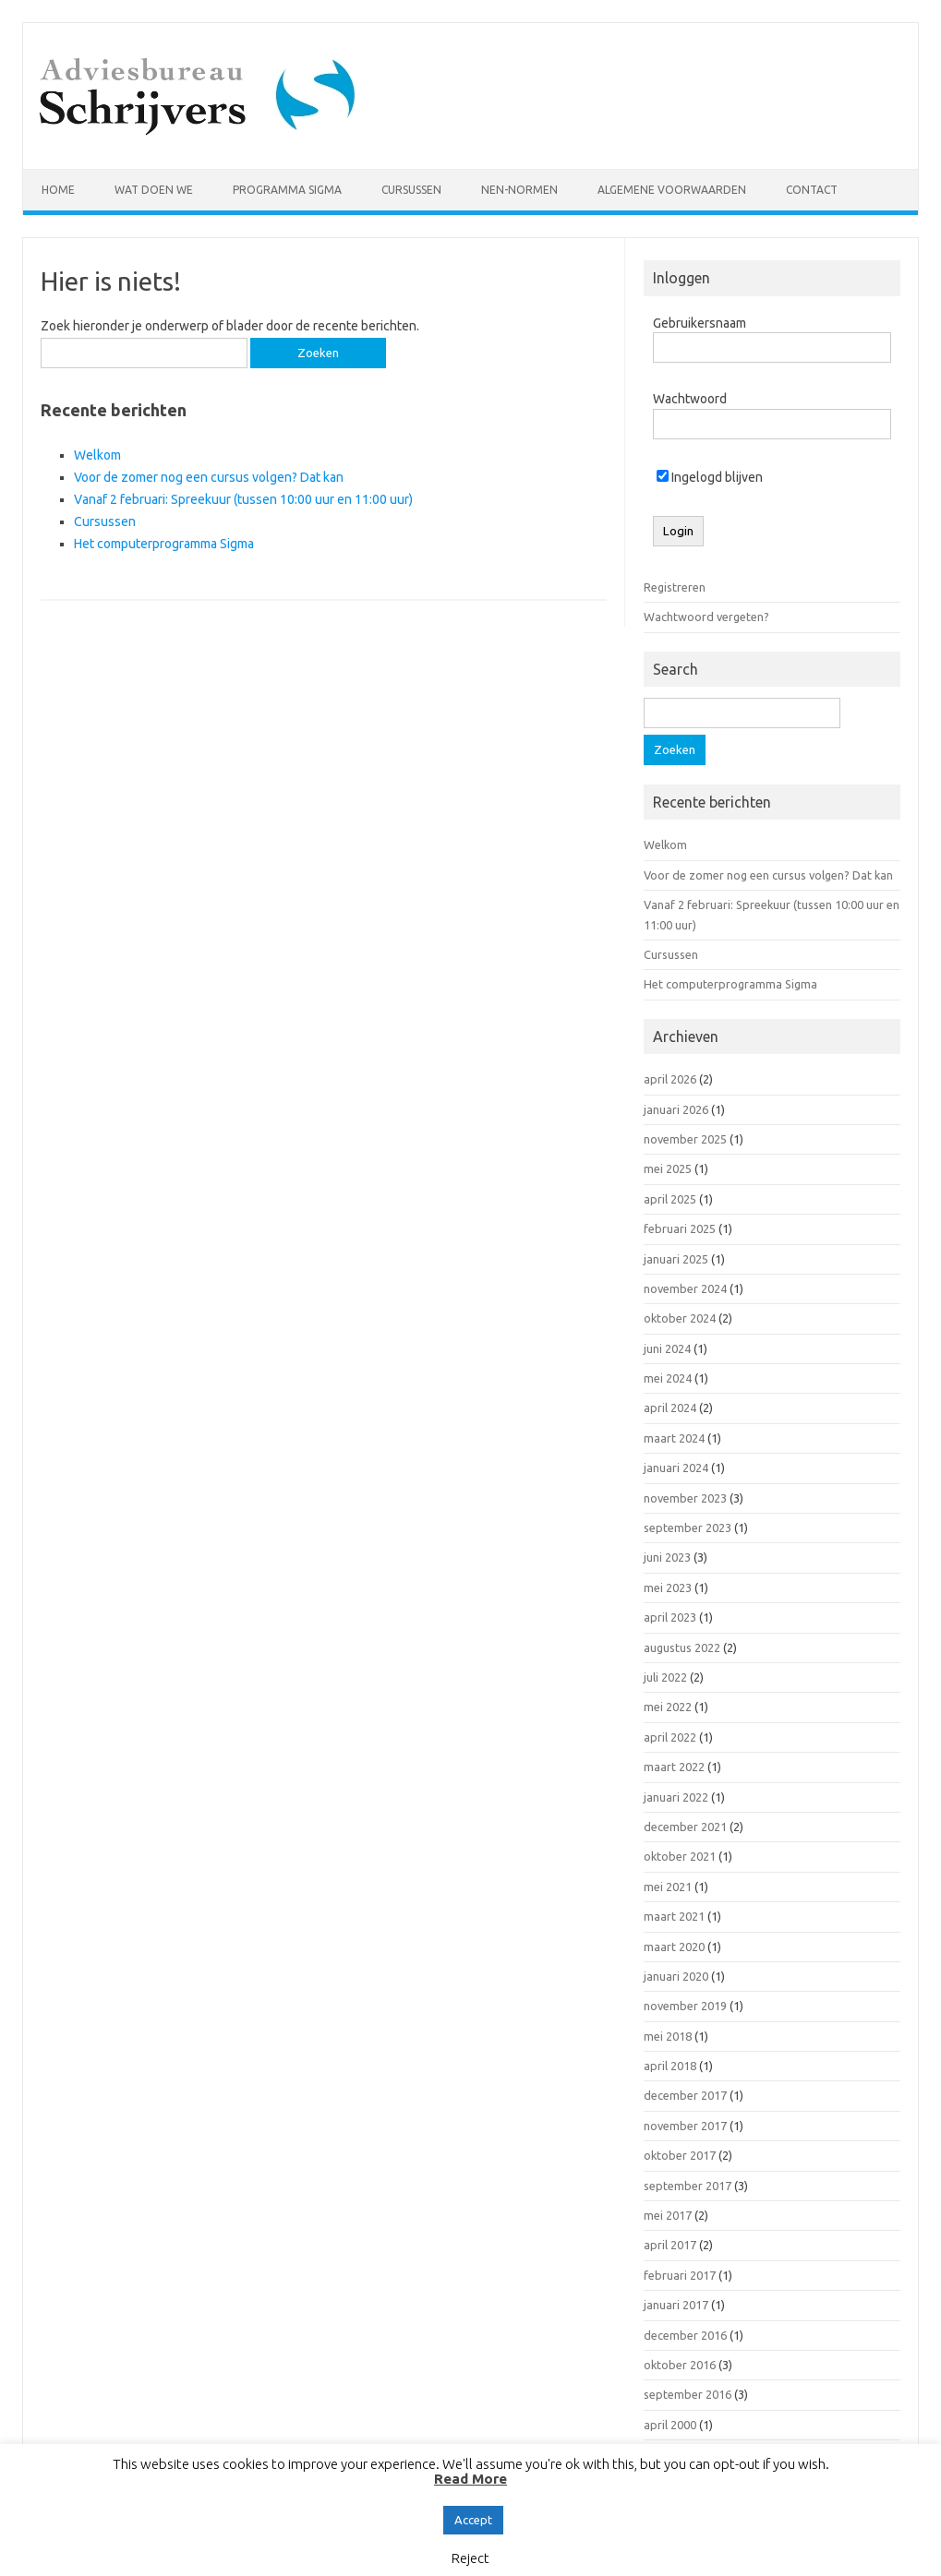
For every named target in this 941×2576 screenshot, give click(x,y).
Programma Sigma (287, 190)
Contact (812, 190)
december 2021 (685, 1826)
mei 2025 (668, 1168)
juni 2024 (667, 1348)
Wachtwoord (690, 398)
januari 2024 (676, 1467)
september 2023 (687, 1527)
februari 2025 (680, 1228)
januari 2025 (676, 1258)
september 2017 (687, 2185)
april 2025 (670, 1198)
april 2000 (670, 2424)
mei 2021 (668, 1886)
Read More (470, 2478)
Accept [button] (473, 2519)
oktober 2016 (680, 2364)
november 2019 (685, 2005)
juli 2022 (665, 1677)
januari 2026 (676, 1109)
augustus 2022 (682, 1647)
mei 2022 (668, 1706)
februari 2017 (680, 2275)
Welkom (97, 455)
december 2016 (685, 2335)
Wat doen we (154, 190)
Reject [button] (470, 2558)
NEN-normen (519, 190)
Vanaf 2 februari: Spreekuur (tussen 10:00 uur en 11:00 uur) (243, 499)
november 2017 (685, 2125)
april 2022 (670, 1737)
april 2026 (670, 1078)
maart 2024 (674, 1438)
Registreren (675, 587)
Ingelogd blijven (710, 477)
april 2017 (670, 2244)
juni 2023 (667, 1557)
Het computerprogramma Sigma (164, 543)
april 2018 (670, 2065)
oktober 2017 (680, 2155)
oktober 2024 (680, 1318)
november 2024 (685, 1288)
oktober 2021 (680, 1856)
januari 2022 (676, 1797)
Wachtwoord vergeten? (706, 616)
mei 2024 (668, 1378)
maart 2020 (674, 1946)
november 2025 (685, 1138)
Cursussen (411, 190)
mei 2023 (668, 1587)
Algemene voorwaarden (671, 190)
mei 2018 (668, 2036)
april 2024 (670, 1407)
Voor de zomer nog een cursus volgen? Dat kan (209, 477)
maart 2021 (674, 1916)
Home (58, 190)
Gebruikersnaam (699, 323)
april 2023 (670, 1617)
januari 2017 (676, 2304)
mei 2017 (668, 2215)
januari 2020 (676, 1976)
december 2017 (685, 2095)
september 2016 (687, 2394)
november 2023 (685, 1498)
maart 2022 (674, 1766)
